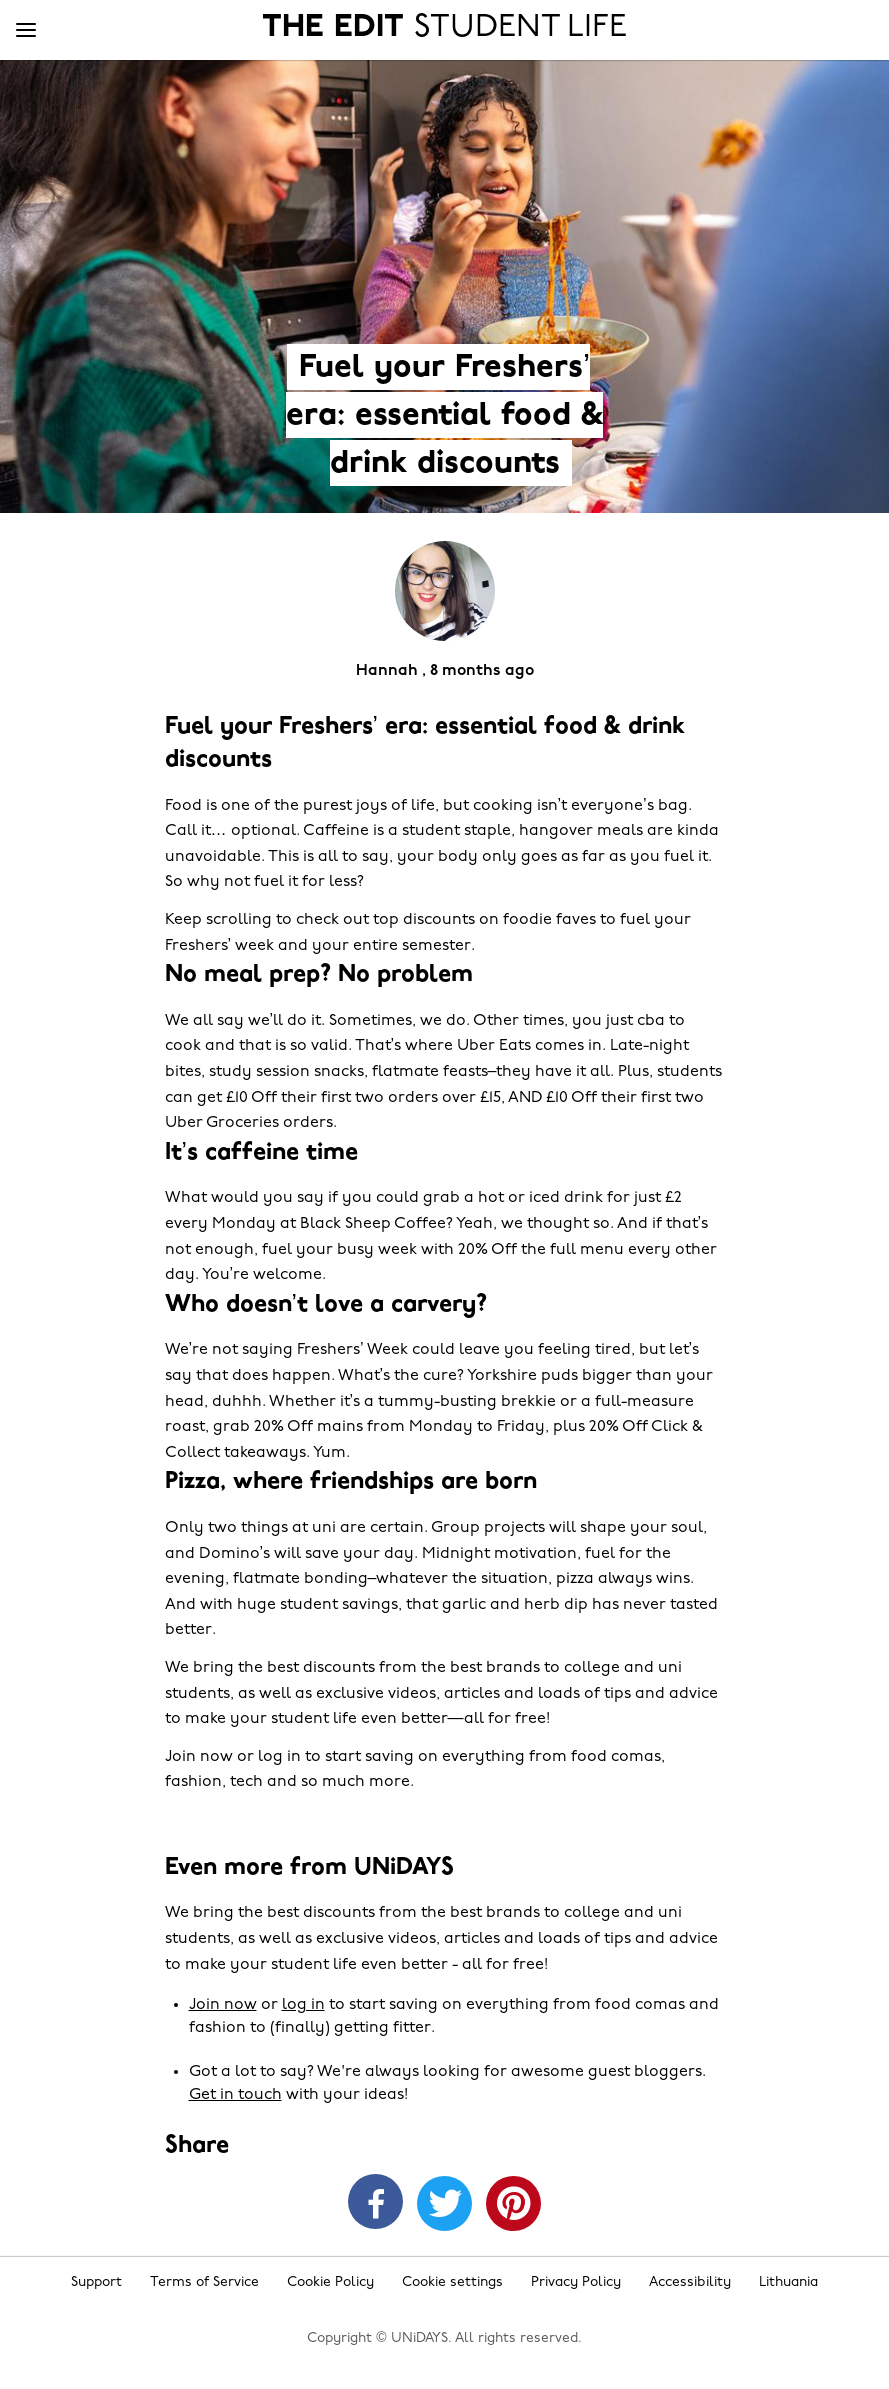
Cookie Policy (330, 2282)
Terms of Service (204, 2282)
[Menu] (26, 31)
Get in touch (235, 2095)
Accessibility (690, 2282)
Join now (223, 2005)
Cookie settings (452, 2282)
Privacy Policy (576, 2282)
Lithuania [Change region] (788, 2282)
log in (303, 2005)
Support (96, 2282)
